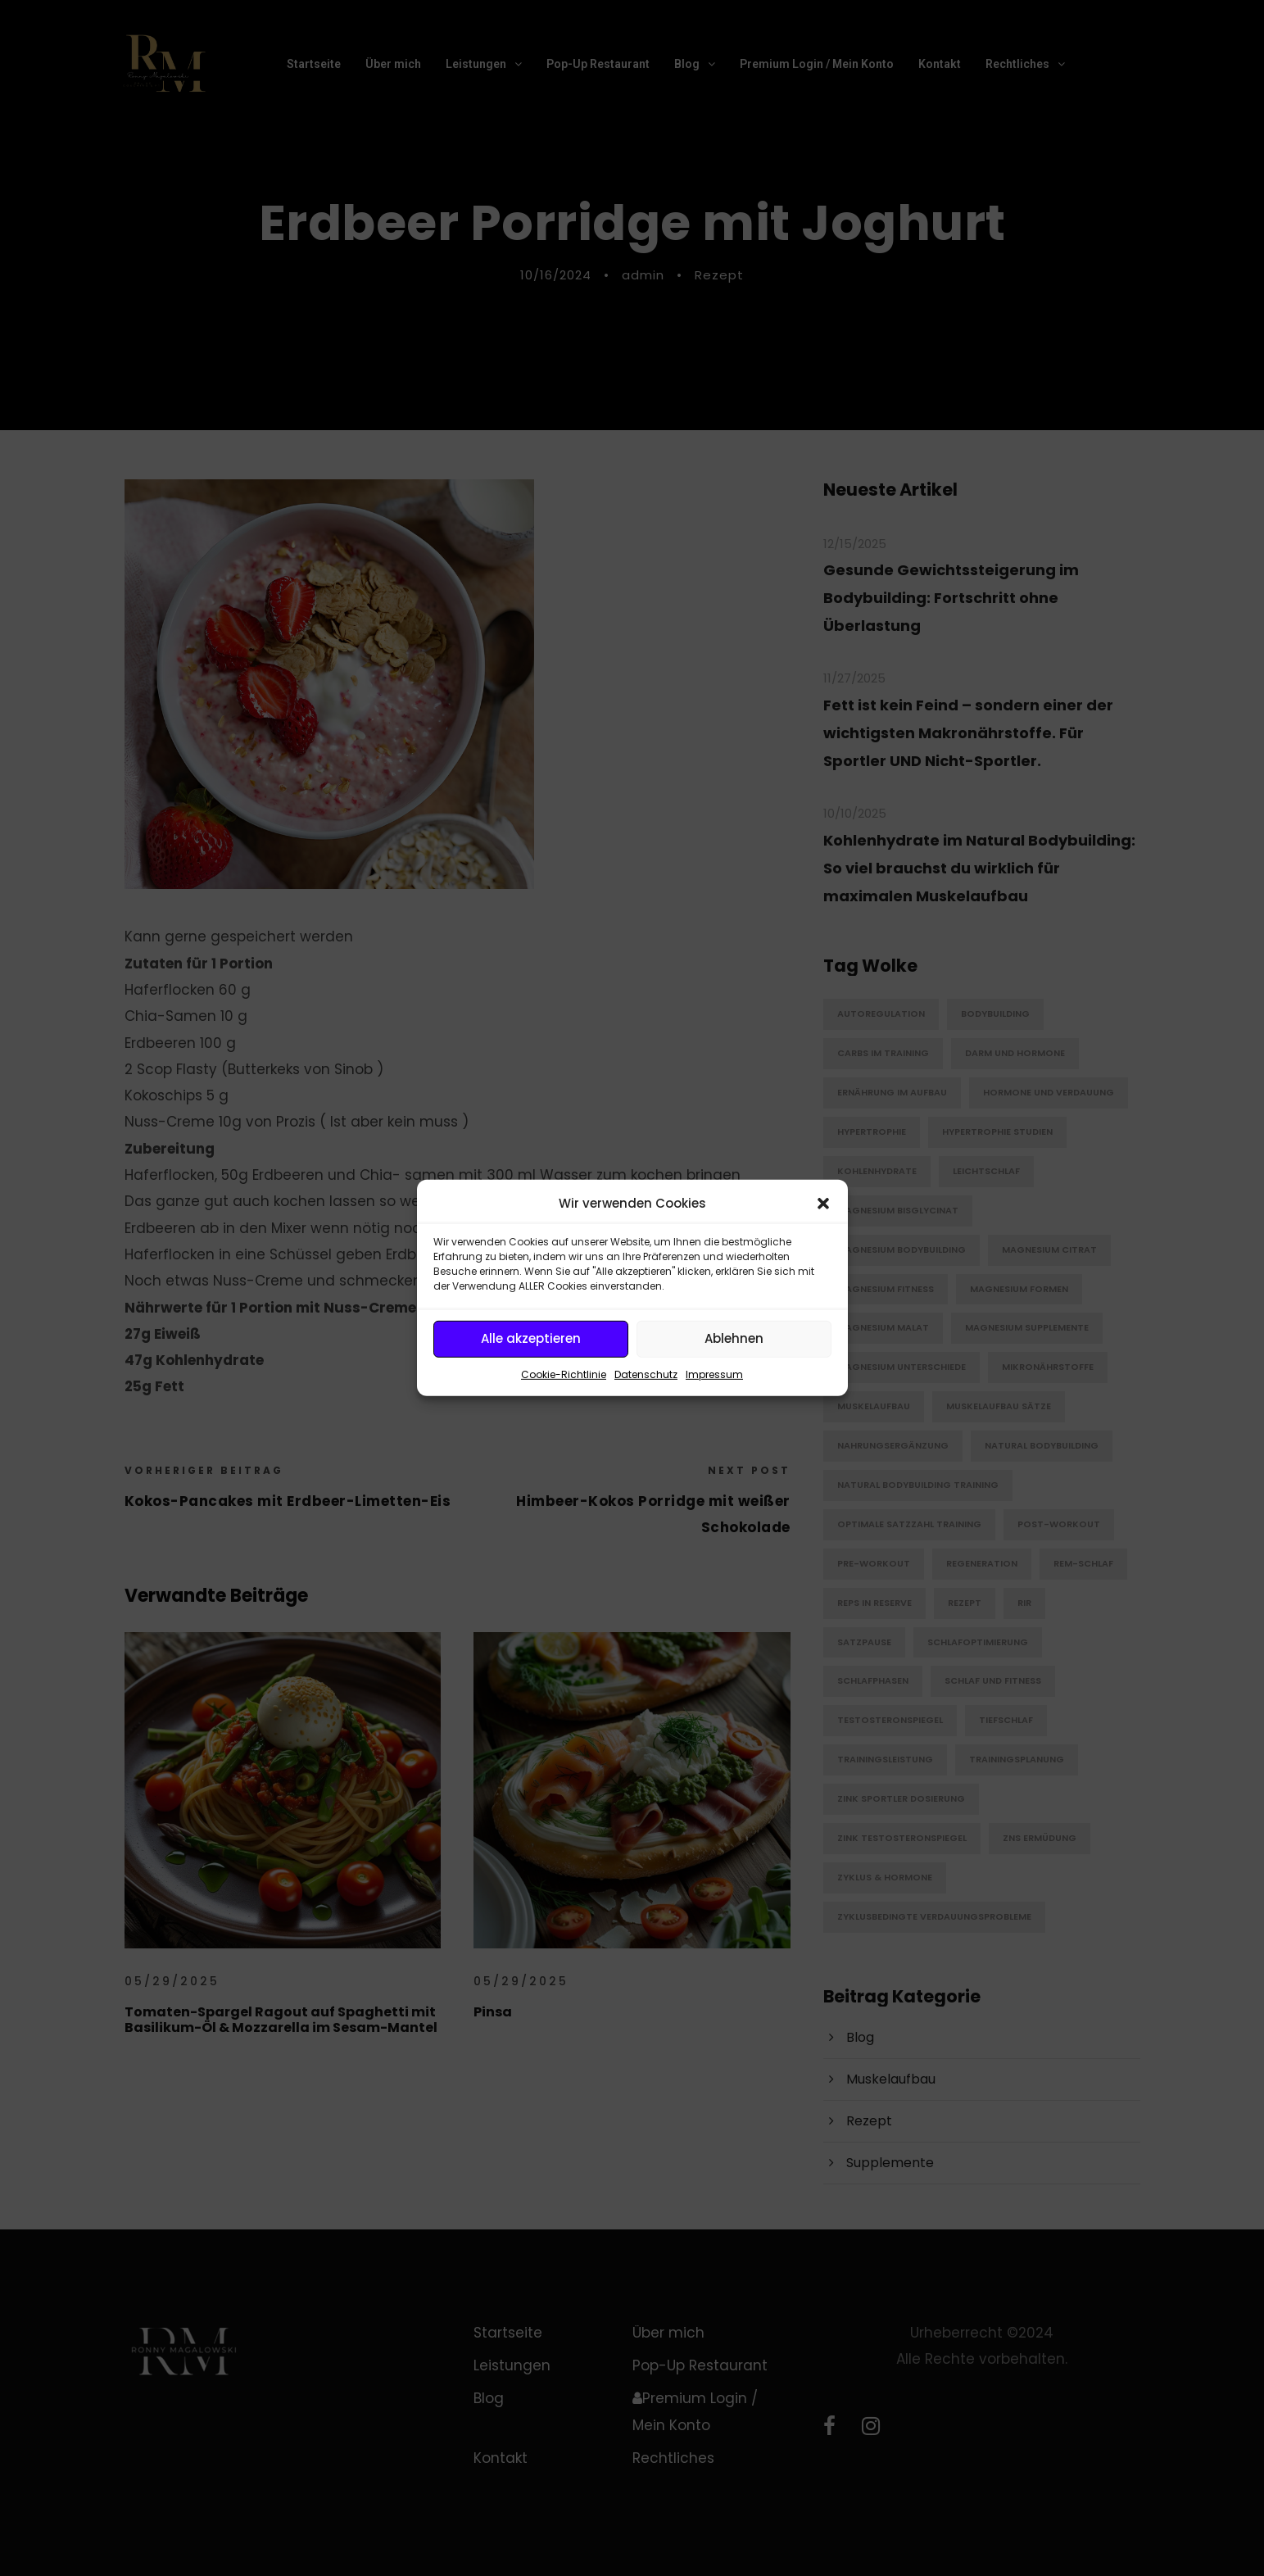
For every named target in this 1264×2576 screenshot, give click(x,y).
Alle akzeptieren (531, 1338)
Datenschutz (645, 1374)
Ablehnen (733, 1338)
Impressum (714, 1374)
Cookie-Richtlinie (563, 1374)
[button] (823, 1203)
